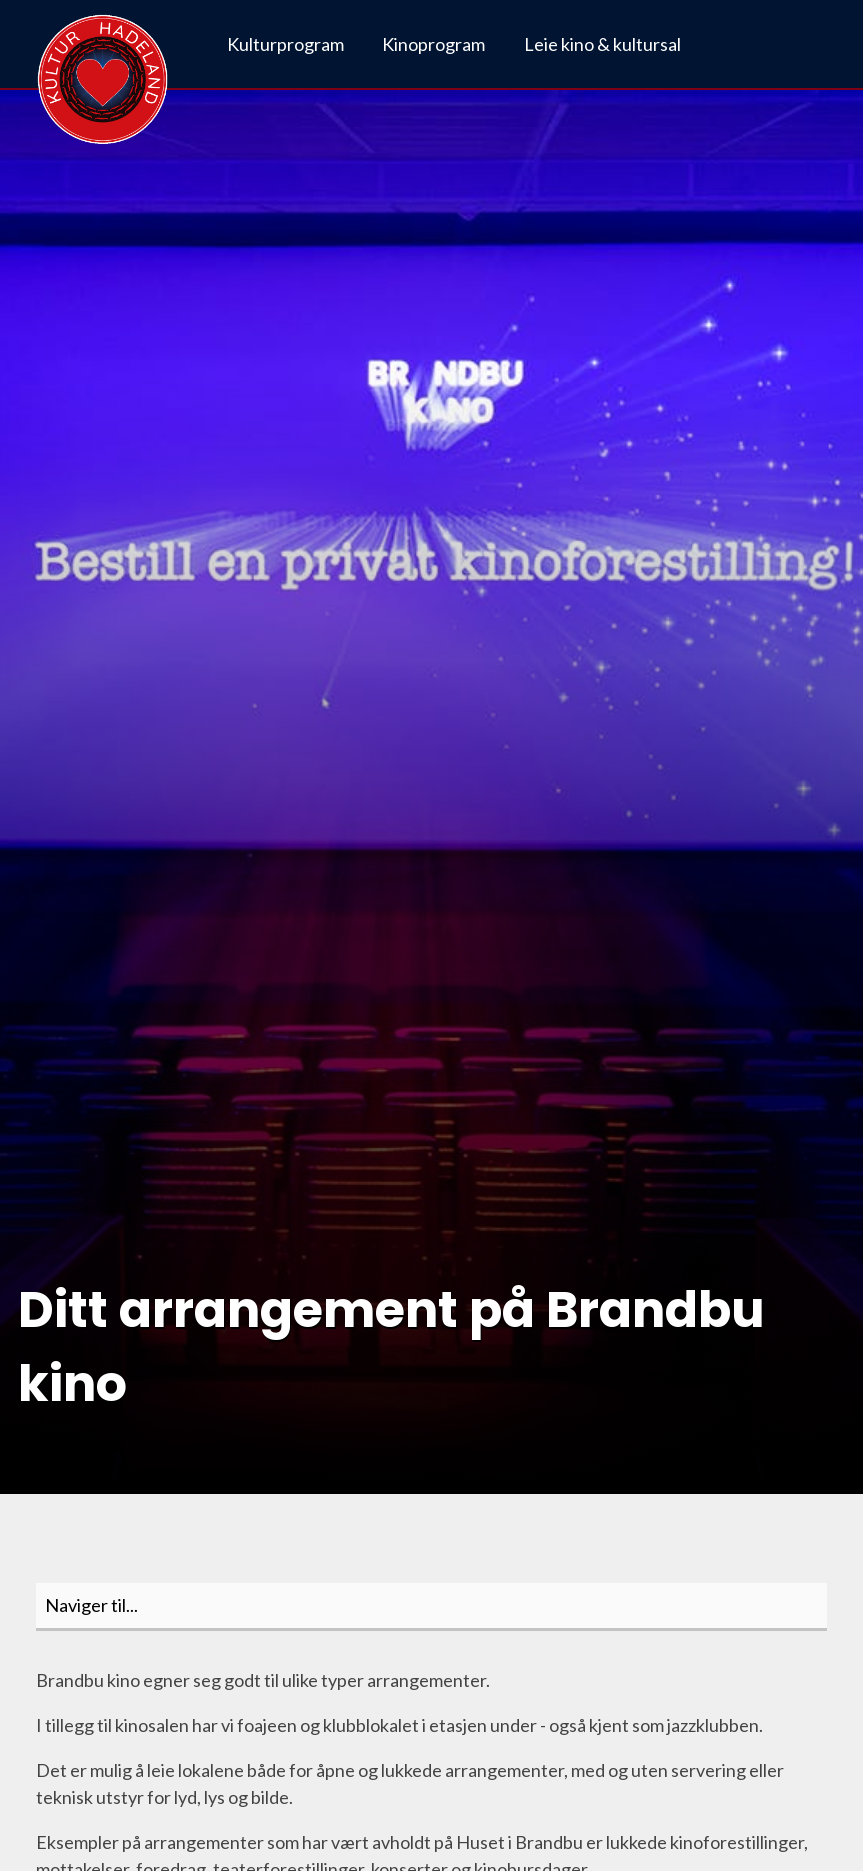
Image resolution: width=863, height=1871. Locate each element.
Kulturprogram (285, 44)
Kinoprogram (433, 44)
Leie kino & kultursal (602, 44)
